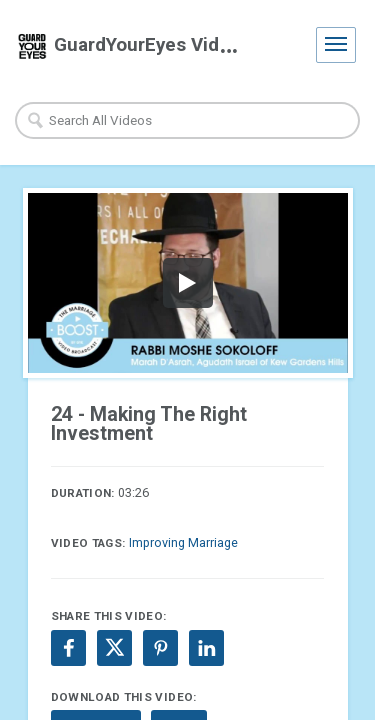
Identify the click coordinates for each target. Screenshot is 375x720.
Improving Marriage (183, 542)
